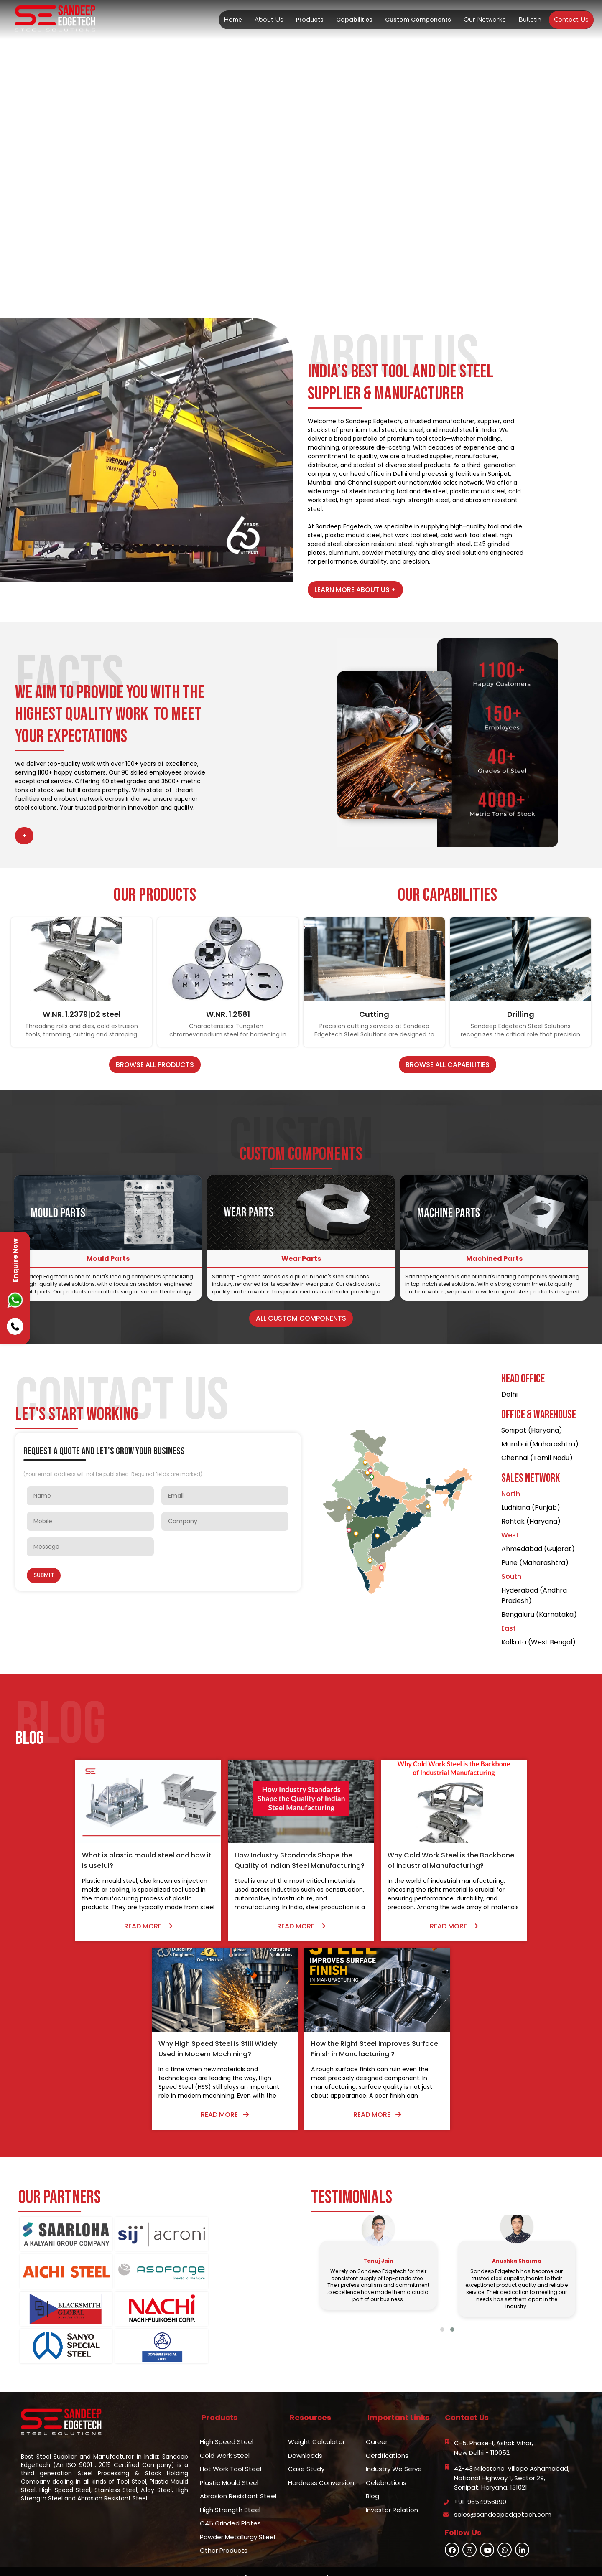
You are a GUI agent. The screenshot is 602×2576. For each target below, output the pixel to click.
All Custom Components (301, 1318)
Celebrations (386, 2463)
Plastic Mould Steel (229, 2463)
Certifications (387, 2435)
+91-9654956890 (480, 2482)
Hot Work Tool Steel (230, 2449)
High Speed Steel (226, 2422)
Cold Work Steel (225, 2435)
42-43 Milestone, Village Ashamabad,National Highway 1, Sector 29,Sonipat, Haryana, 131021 (511, 2458)
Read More (87, 1926)
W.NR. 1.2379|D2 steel (82, 1014)
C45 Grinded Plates (230, 2504)
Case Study (306, 2449)
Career (377, 2422)
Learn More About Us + (355, 589)
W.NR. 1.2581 (228, 1014)
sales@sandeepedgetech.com (502, 2494)
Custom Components (418, 19)
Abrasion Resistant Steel (238, 2476)
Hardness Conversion (321, 2463)
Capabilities (354, 19)
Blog (372, 2476)
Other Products (223, 2531)
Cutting (374, 1014)
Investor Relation (392, 2490)
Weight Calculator (316, 2422)
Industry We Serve (394, 2449)
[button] (442, 2340)
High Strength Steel (230, 2490)
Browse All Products (155, 1065)
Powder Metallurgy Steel (237, 2517)
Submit (43, 1575)
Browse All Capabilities (448, 1065)
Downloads (305, 2435)
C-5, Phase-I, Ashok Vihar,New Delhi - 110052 (493, 2428)
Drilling (520, 1014)
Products (310, 19)
